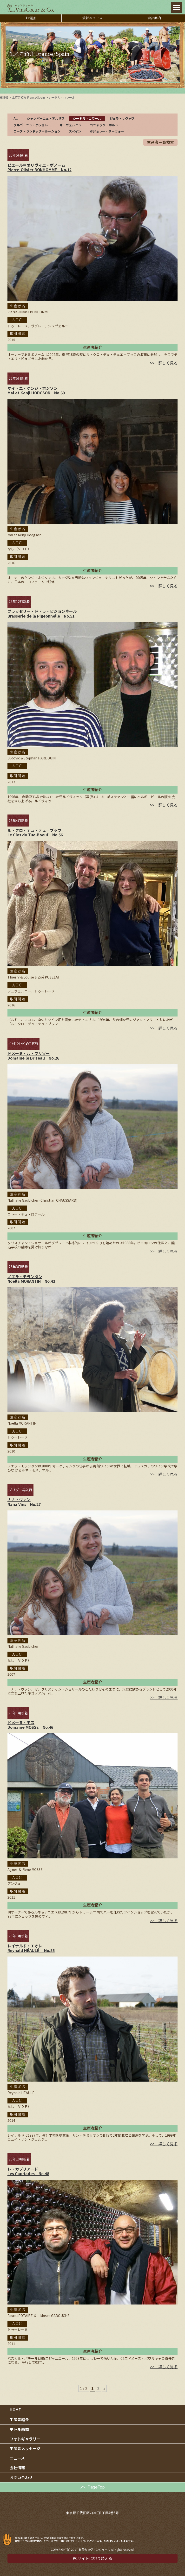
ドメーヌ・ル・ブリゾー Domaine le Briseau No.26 (33, 1055)
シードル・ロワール (87, 118)
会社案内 (154, 18)
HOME (4, 97)
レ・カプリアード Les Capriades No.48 (28, 2171)
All (15, 118)
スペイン (75, 131)
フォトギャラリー (25, 2439)
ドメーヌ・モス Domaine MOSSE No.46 (30, 1725)
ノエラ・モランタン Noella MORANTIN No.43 (31, 1279)
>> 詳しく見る (164, 363)
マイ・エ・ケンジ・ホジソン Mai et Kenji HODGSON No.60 (36, 390)
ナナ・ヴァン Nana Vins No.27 (24, 1501)
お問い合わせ (21, 2477)
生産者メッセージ (25, 2448)
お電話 (31, 18)
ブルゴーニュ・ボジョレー (32, 125)
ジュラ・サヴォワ (122, 118)
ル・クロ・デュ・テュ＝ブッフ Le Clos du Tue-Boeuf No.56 (35, 832)
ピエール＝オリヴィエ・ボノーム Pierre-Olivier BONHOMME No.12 (39, 167)
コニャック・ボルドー (105, 125)
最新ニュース (92, 18)
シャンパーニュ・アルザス (46, 118)
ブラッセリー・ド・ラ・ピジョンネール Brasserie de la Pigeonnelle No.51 (42, 613)
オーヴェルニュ (70, 125)
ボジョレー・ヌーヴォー (107, 131)
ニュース (17, 2458)
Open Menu (176, 7)
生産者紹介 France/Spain (28, 97)
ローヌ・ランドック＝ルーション (36, 131)
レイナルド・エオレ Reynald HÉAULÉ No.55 (31, 1948)
